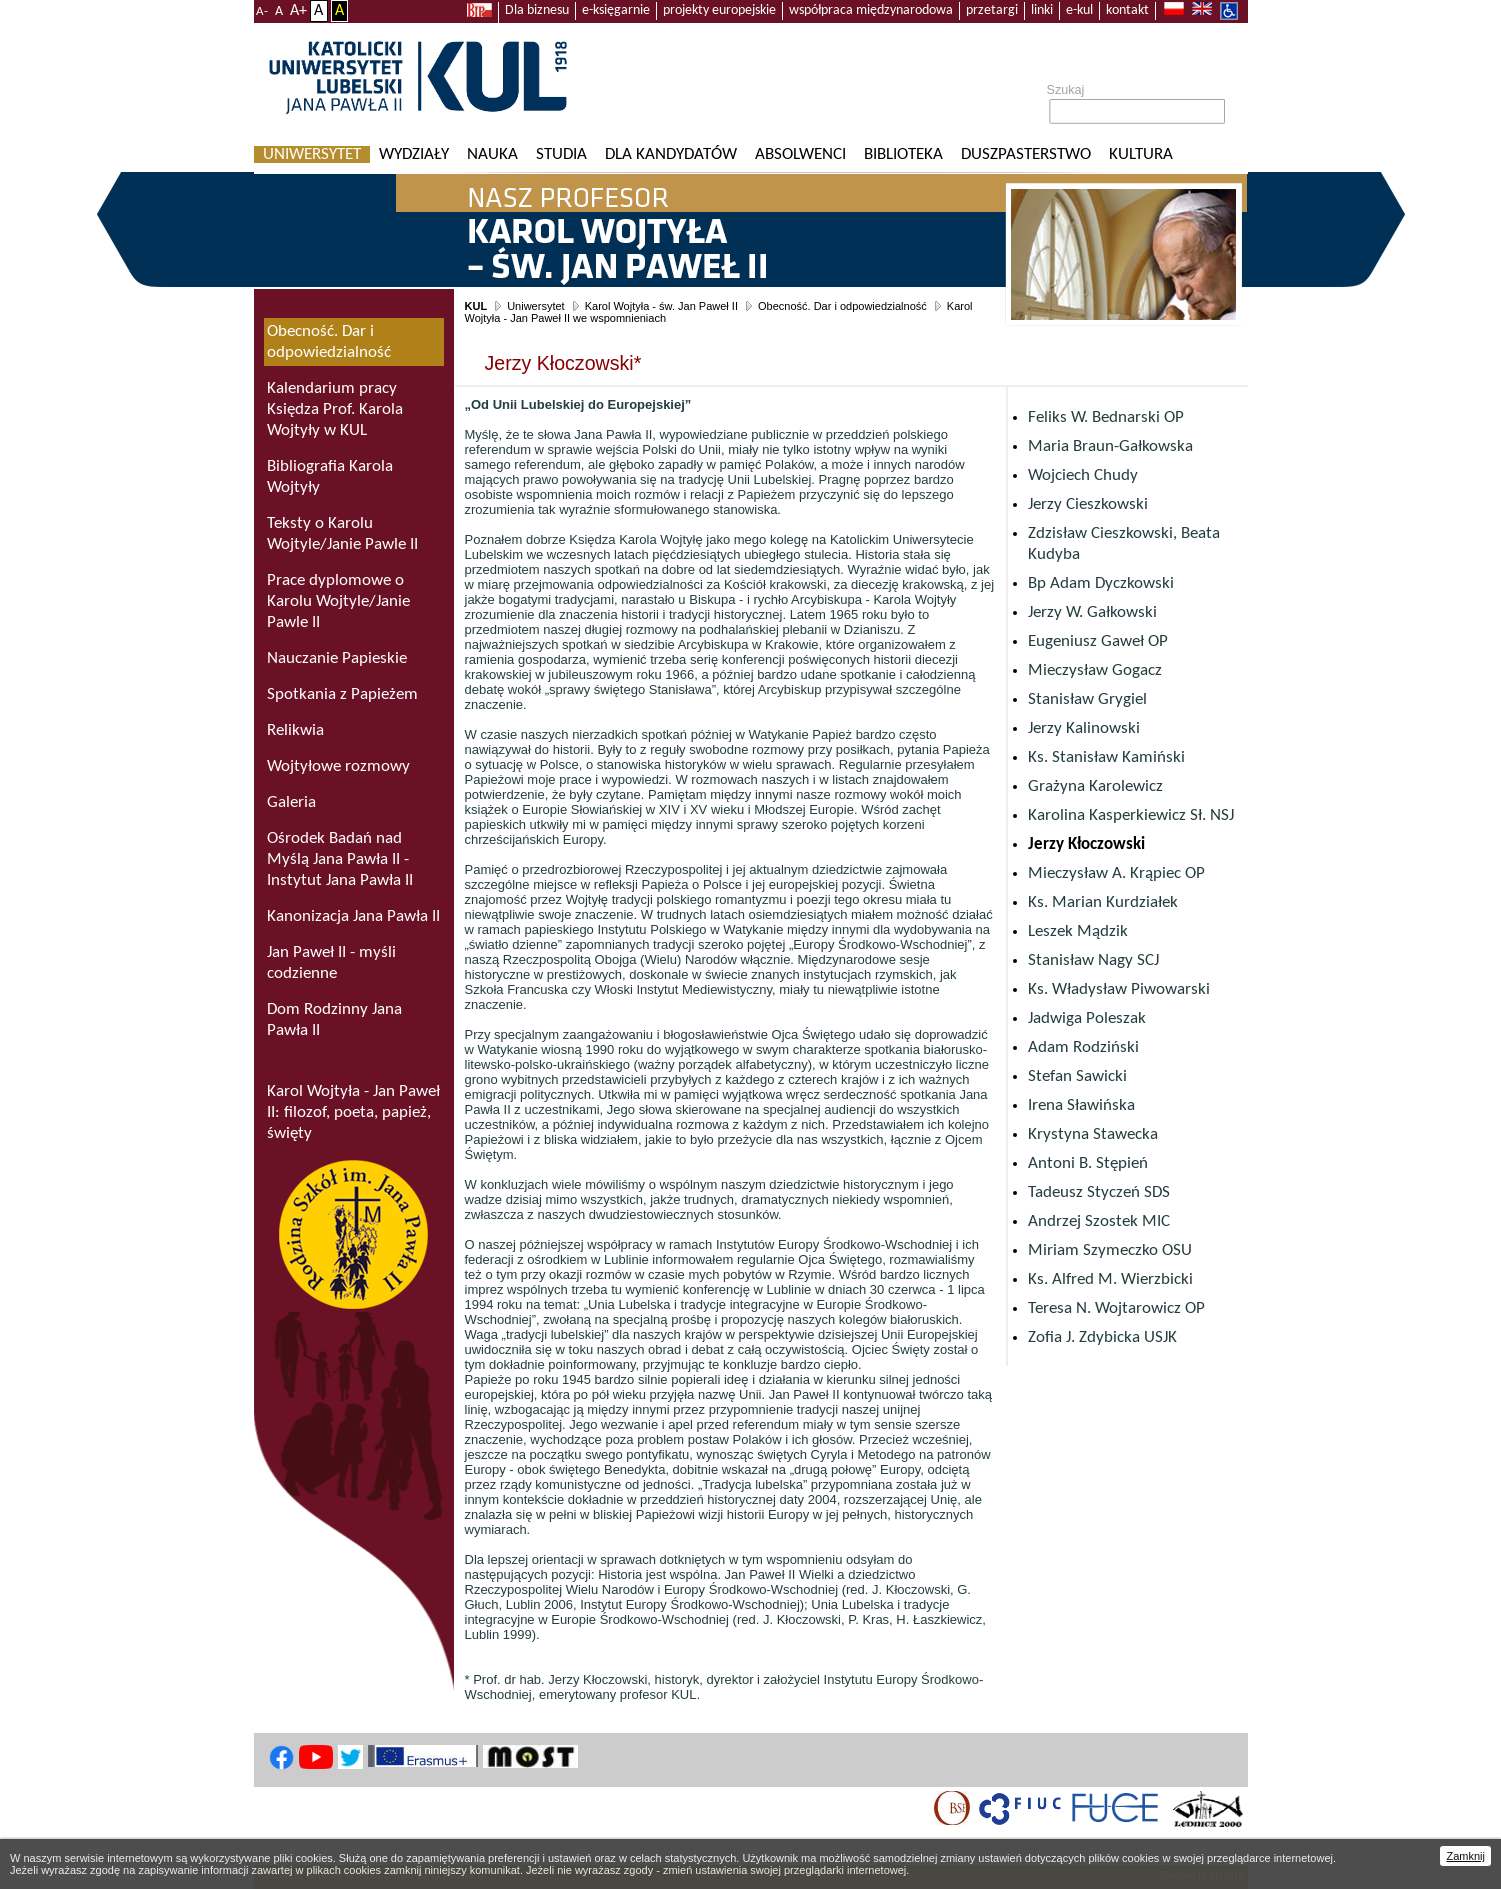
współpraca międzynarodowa (871, 10)
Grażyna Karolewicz (1095, 786)
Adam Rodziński (1083, 1047)
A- (262, 11)
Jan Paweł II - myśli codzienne (331, 963)
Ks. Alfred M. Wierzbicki (1110, 1279)
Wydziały (414, 154)
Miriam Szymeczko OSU (1110, 1250)
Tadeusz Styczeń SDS (1099, 1192)
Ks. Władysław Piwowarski (1119, 989)
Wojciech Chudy (1083, 475)
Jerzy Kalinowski (1084, 728)
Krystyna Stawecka (1093, 1134)
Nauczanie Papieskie (337, 658)
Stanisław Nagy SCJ (1093, 960)
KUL (476, 306)
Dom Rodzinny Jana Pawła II (334, 1020)
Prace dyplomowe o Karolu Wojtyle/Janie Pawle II (338, 601)
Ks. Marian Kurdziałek (1103, 902)
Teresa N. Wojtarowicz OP (1116, 1308)
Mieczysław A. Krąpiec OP (1116, 873)
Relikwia (295, 730)
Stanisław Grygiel (1087, 699)
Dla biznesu (537, 10)
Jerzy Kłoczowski (1086, 844)
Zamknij (1465, 1856)
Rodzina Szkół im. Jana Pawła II (354, 1234)
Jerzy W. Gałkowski (1092, 612)
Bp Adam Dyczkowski (1101, 583)
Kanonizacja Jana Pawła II (353, 916)
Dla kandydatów (671, 154)
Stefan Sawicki (1077, 1076)
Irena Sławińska (1081, 1105)
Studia (561, 154)
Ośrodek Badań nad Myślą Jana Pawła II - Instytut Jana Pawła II (340, 859)
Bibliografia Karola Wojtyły (330, 477)
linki (1042, 10)
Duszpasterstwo (1026, 154)
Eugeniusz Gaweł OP (1098, 641)
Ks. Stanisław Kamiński (1106, 757)
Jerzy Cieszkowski (1088, 504)
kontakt (1127, 10)
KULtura (1141, 154)
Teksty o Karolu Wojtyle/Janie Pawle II (342, 534)
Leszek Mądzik (1078, 931)
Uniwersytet (312, 154)
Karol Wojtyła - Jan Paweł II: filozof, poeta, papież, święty (353, 1112)
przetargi (992, 10)
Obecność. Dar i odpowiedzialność (842, 306)
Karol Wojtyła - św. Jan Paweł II (661, 306)
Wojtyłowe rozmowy (338, 766)
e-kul (1079, 10)
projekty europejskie (719, 10)
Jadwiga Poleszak (1087, 1018)
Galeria (291, 802)
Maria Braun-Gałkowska (1110, 446)
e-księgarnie (616, 10)
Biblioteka (903, 154)
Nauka (492, 154)
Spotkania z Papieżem (342, 694)
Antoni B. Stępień (1088, 1163)
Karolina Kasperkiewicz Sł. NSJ (1131, 815)
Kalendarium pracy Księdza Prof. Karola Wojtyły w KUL (335, 409)
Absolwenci (800, 154)
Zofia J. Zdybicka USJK (1102, 1337)
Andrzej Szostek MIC (1099, 1221)
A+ (298, 11)
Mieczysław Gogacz (1095, 670)
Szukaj (1066, 90)
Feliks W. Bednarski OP (1106, 417)
